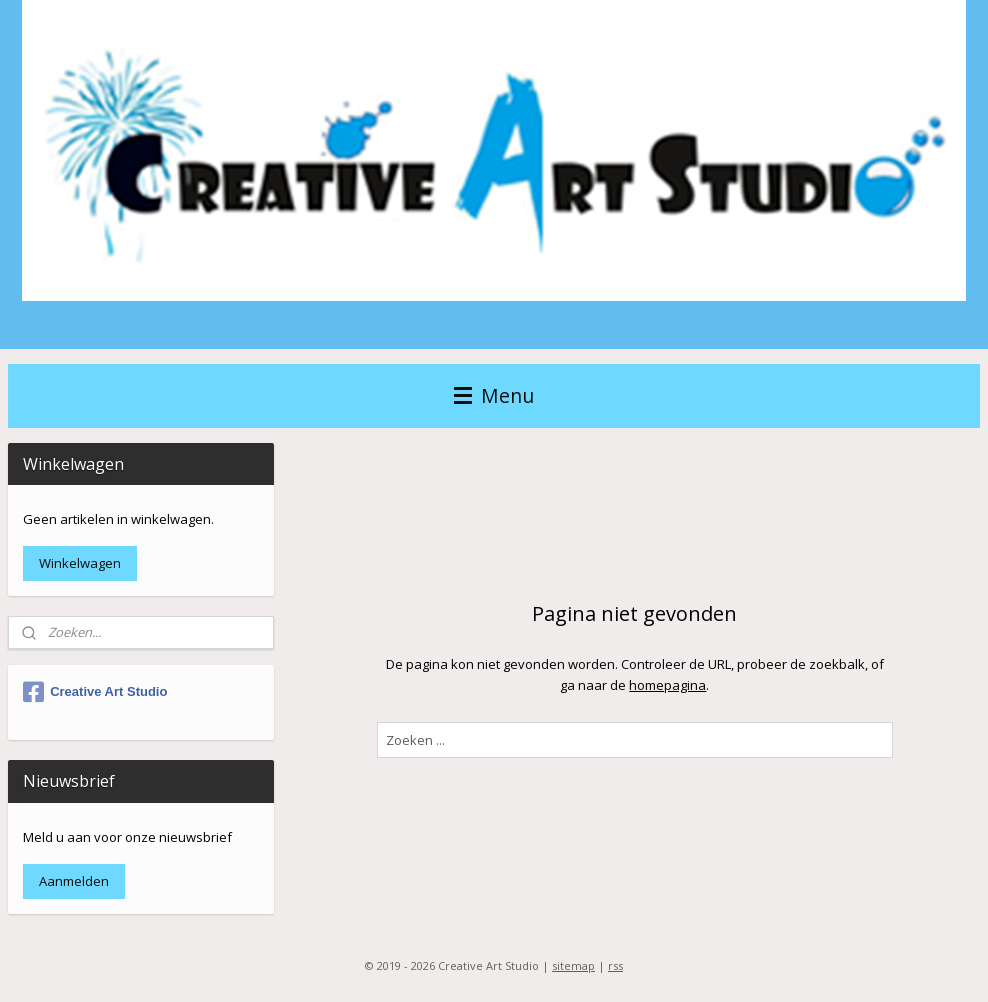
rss (615, 965)
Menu (494, 395)
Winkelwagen (80, 563)
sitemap (573, 965)
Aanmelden (74, 881)
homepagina (668, 685)
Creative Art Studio (95, 692)
